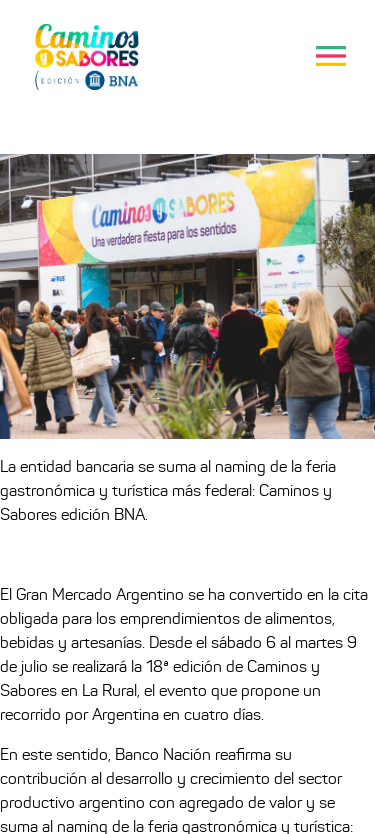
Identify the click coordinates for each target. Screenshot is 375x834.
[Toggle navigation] (331, 56)
